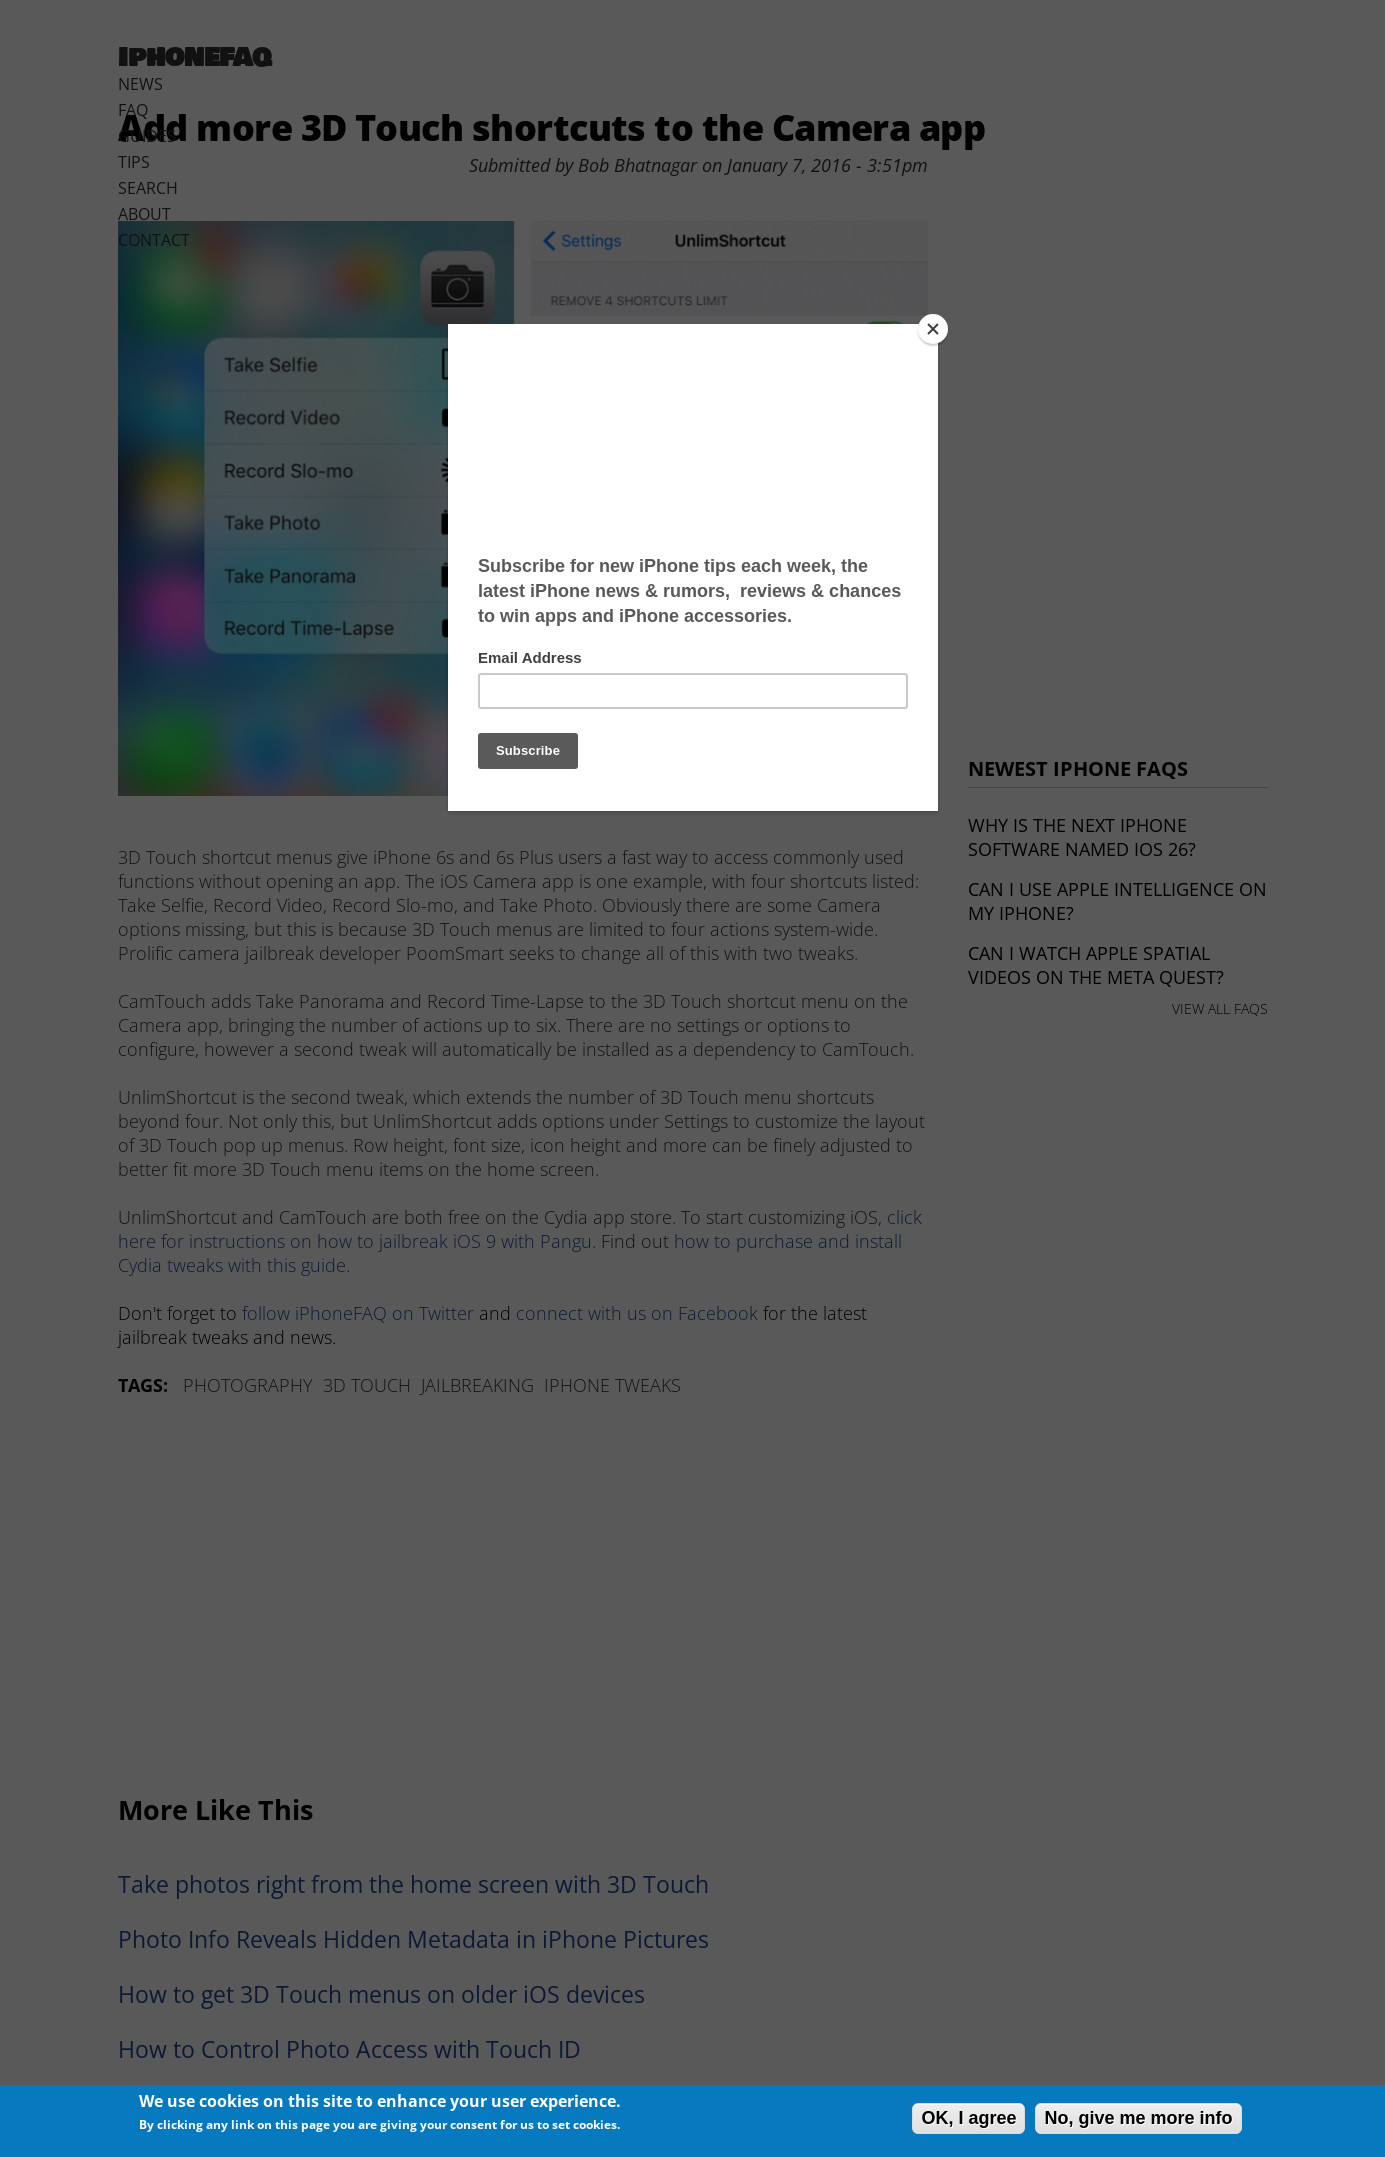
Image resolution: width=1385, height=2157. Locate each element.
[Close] (933, 329)
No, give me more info (1138, 2118)
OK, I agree (968, 2118)
